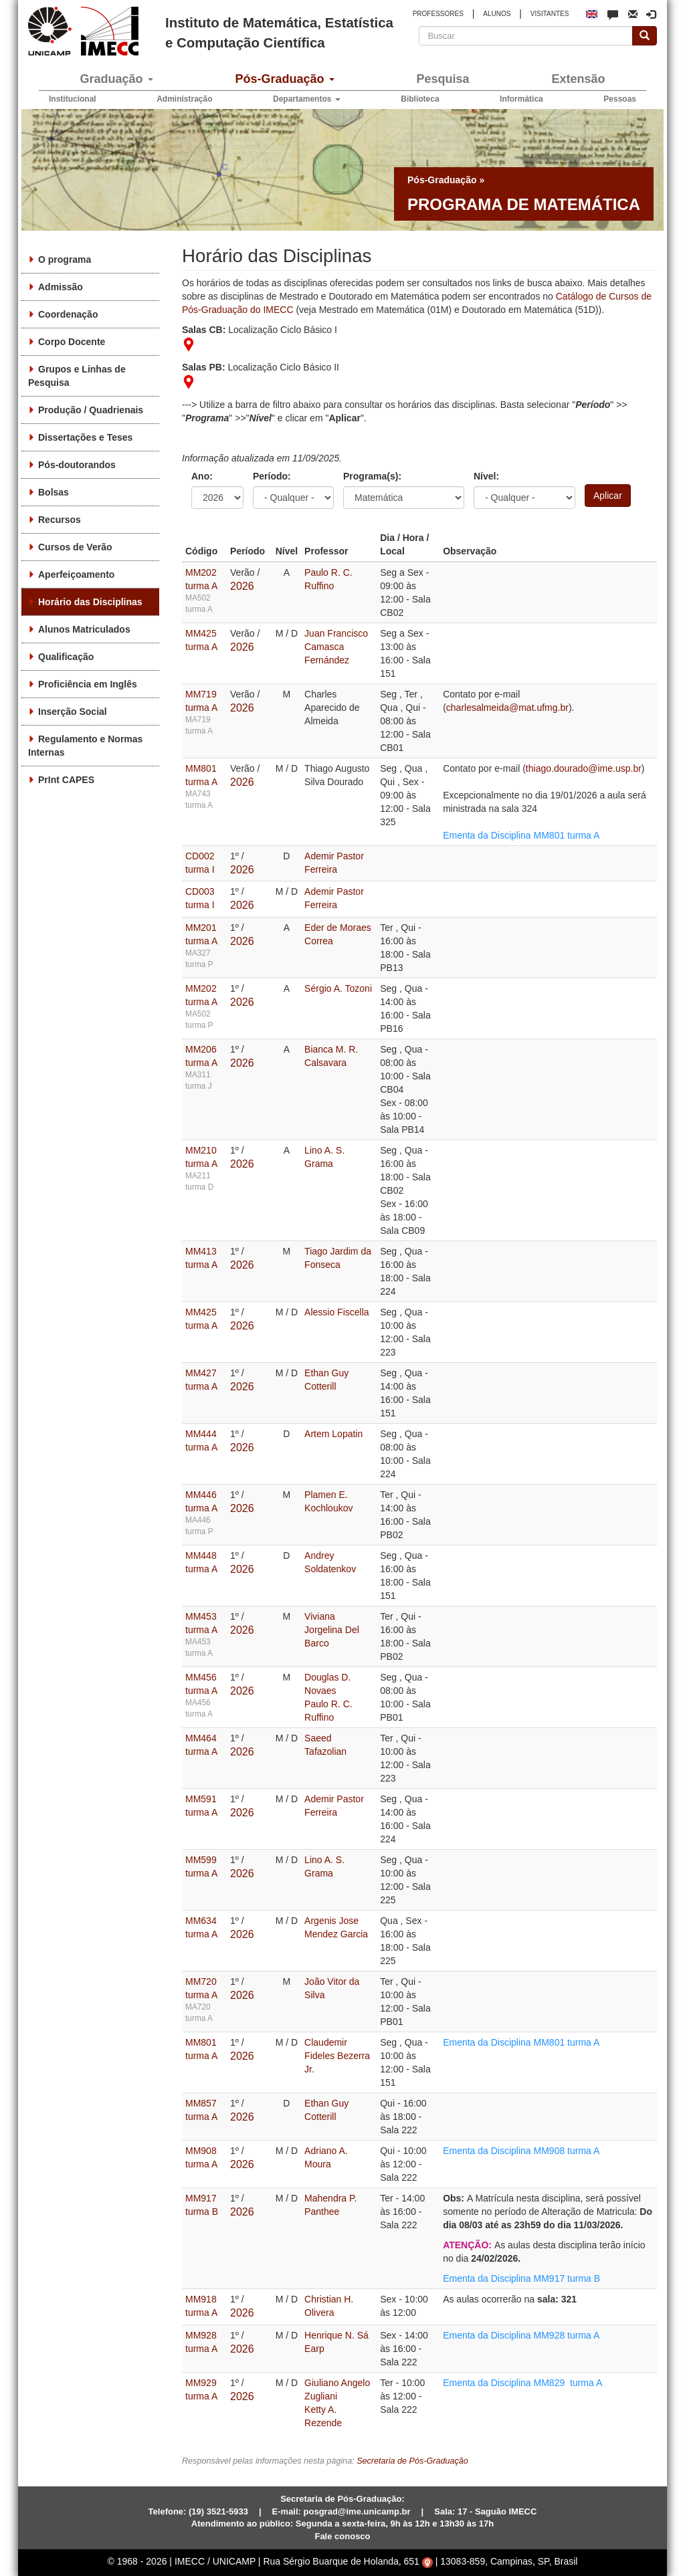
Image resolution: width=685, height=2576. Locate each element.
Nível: (486, 476)
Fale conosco (342, 2536)
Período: (272, 476)
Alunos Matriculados (84, 629)
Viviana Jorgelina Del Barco (331, 1629)
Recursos (59, 519)
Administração (184, 99)
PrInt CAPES (66, 779)
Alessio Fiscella (336, 1312)
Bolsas (53, 492)
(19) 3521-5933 (218, 2511)
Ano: (202, 476)
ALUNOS (496, 13)
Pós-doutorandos (77, 464)
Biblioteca (420, 99)
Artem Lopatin (333, 1433)
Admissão (60, 287)
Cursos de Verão (75, 547)
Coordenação (68, 314)
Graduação (116, 79)
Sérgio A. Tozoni (338, 988)
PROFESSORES (438, 13)
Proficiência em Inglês (87, 684)
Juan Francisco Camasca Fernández (336, 646)
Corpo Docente (71, 341)
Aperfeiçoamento (76, 574)
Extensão (578, 79)
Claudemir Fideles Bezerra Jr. (337, 2055)
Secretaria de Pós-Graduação (412, 2461)
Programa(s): (372, 476)
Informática (521, 99)
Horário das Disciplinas (90, 602)
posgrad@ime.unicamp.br (357, 2511)
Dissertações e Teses (85, 437)
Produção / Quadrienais (90, 410)
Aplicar (607, 495)
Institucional (72, 99)
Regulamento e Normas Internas (85, 746)
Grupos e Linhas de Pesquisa (77, 376)
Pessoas (619, 99)
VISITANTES (549, 13)
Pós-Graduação (284, 79)
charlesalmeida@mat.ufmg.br (507, 707)
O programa (64, 259)
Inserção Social (72, 711)
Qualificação (66, 656)
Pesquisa (442, 79)
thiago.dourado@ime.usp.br (584, 768)
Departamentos (306, 99)
